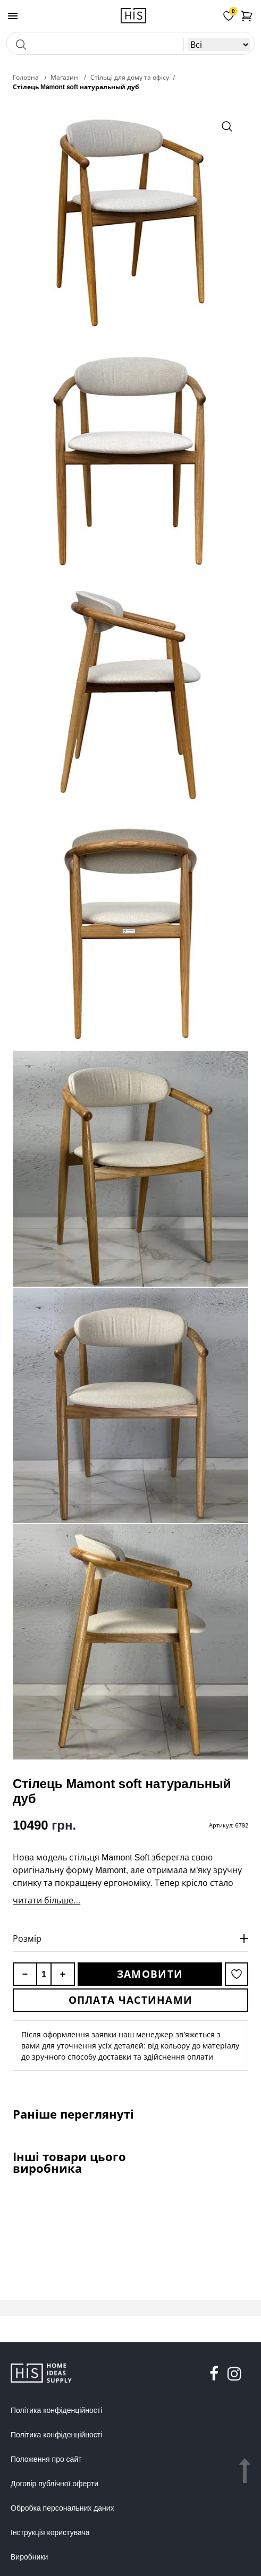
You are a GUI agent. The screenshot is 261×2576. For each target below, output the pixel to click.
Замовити (150, 1974)
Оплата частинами (131, 2000)
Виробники (29, 2557)
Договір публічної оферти (54, 2483)
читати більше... (46, 1900)
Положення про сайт (46, 2459)
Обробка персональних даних (62, 2508)
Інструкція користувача (50, 2532)
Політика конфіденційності (56, 2410)
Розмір (27, 1938)
